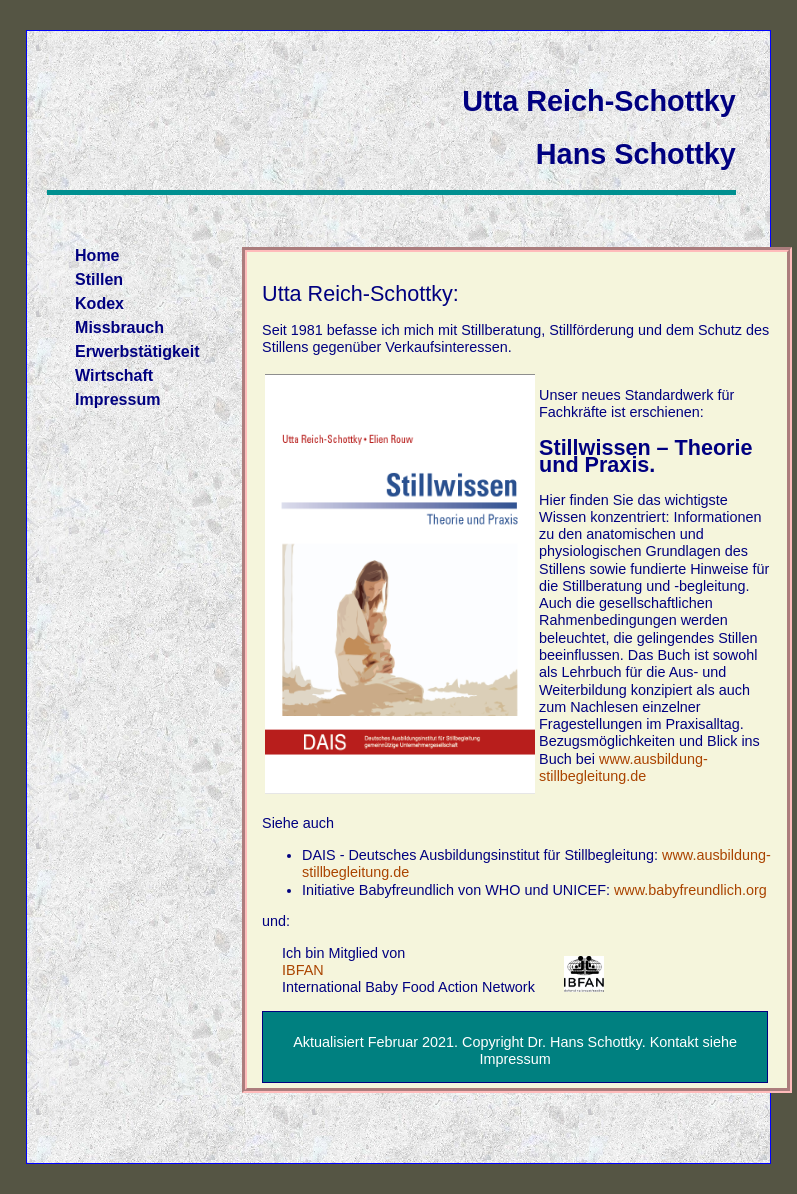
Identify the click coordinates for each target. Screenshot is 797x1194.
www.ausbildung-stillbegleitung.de (623, 767)
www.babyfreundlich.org (690, 890)
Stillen (99, 279)
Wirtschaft (114, 375)
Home (97, 255)
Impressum (117, 399)
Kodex (99, 303)
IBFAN (303, 970)
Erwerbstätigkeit (137, 351)
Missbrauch (119, 327)
